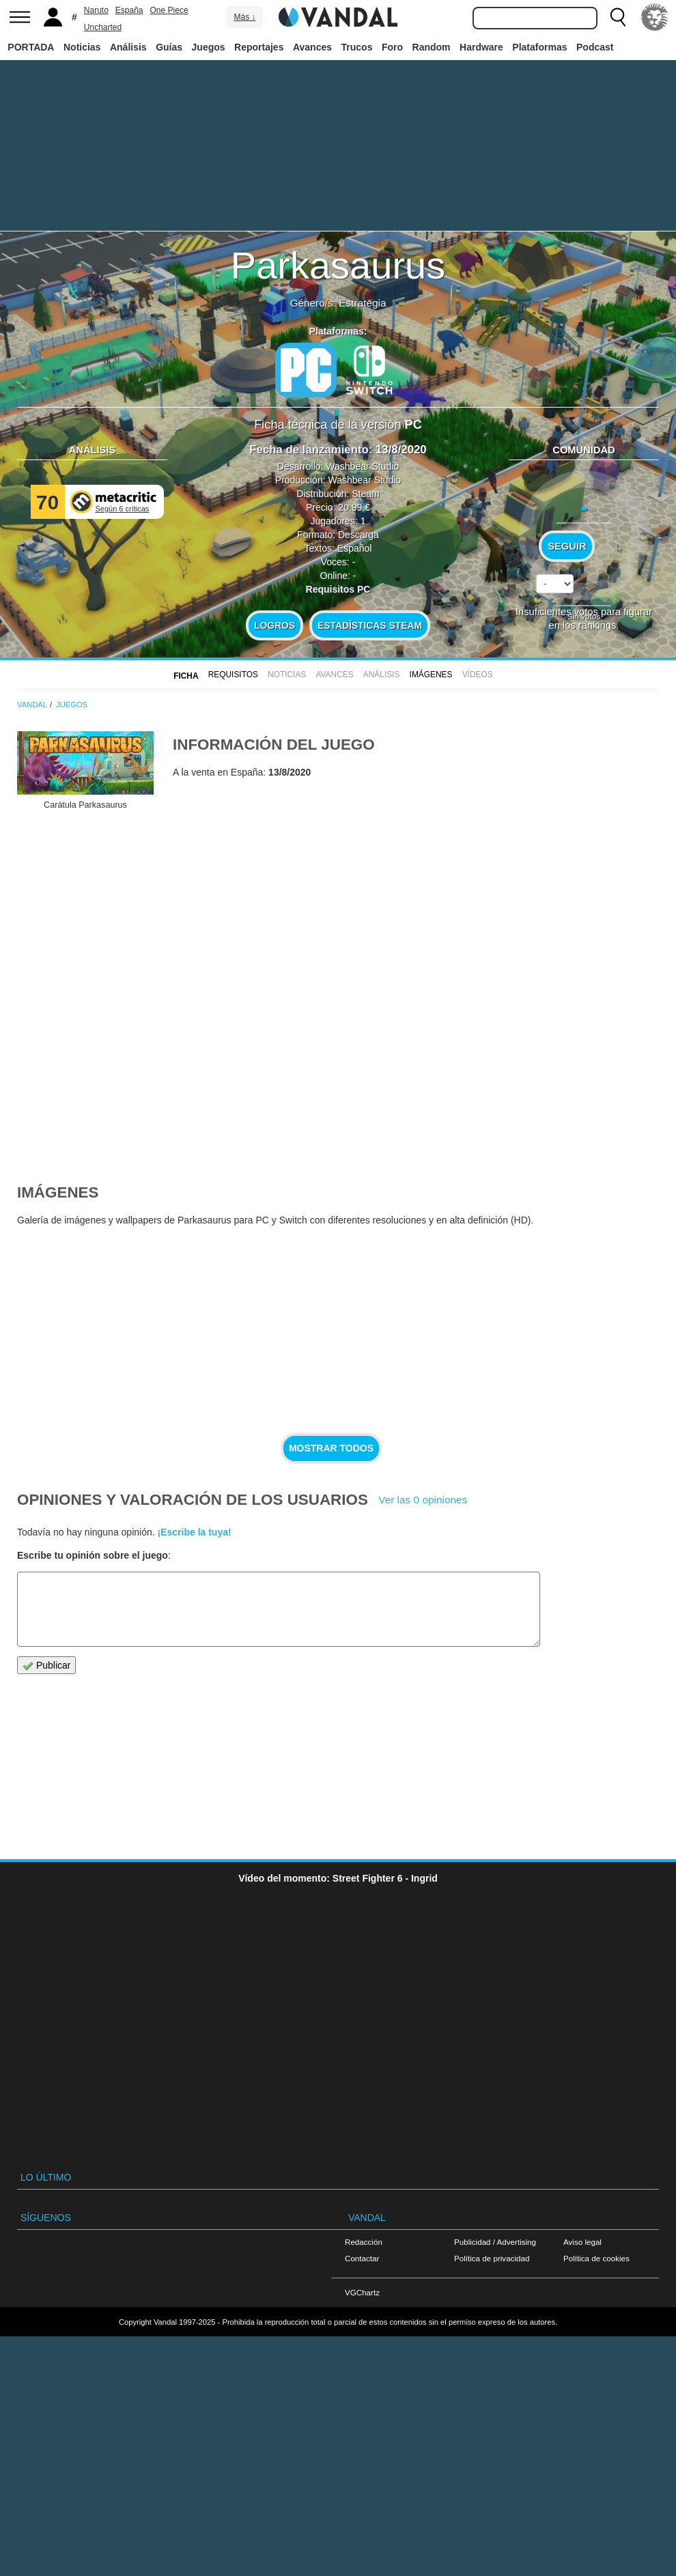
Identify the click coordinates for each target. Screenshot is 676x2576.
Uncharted (103, 27)
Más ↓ (244, 17)
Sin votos (583, 616)
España (129, 10)
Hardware (481, 47)
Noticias (82, 47)
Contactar (362, 2258)
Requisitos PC (338, 589)
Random (431, 47)
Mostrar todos (331, 1448)
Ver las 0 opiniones (422, 1499)
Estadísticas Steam (370, 625)
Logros (274, 625)
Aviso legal (582, 2241)
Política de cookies (596, 2258)
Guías (169, 47)
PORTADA (31, 47)
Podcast (594, 47)
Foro (392, 47)
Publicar (46, 1665)
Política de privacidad (491, 2258)
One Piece (169, 10)
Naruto (96, 10)
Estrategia (362, 303)
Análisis (128, 47)
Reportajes (258, 47)
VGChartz (362, 2292)
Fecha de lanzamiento (308, 449)
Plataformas (539, 47)
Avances (312, 47)
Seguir (567, 546)
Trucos (357, 47)
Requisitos (233, 674)
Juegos (208, 47)
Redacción (363, 2241)
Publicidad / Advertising (495, 2241)
